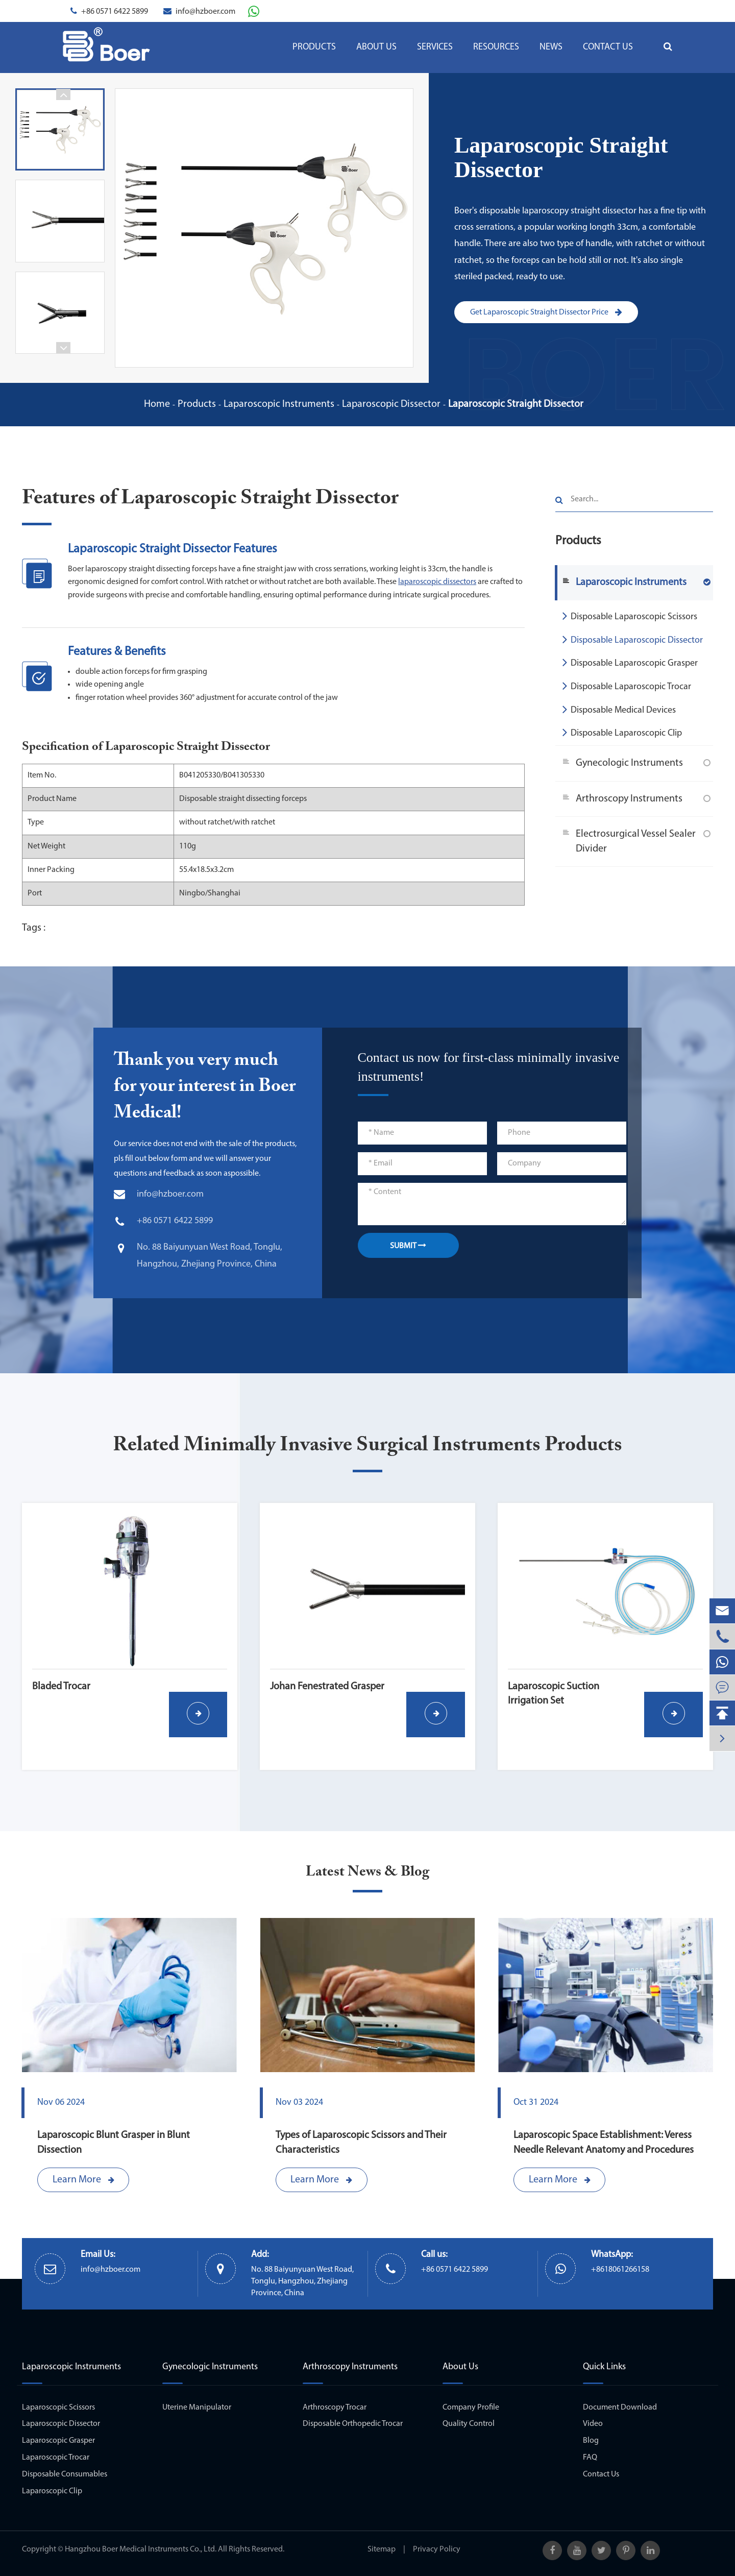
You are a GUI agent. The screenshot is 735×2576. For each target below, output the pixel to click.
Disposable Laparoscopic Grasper (630, 662)
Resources (496, 47)
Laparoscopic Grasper (58, 2441)
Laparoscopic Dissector (391, 404)
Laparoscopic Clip (52, 2491)
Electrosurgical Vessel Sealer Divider (636, 841)
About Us (376, 47)
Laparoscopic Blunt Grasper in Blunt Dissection (113, 2142)
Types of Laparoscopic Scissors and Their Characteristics (361, 2142)
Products (314, 47)
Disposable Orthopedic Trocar (353, 2424)
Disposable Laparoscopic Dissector (632, 639)
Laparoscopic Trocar (55, 2457)
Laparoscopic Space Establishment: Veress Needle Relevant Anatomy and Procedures (603, 2142)
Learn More (83, 2180)
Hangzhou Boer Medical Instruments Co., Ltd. (140, 2549)
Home (157, 404)
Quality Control (469, 2424)
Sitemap (382, 2549)
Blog (591, 2441)
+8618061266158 (620, 2270)
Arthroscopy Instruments (629, 799)
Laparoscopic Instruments (279, 404)
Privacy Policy (436, 2549)
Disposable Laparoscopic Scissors (629, 615)
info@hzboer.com (205, 12)
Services (435, 47)
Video (593, 2424)
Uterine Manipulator (196, 2407)
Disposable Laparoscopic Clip (622, 732)
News (551, 47)
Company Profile (471, 2407)
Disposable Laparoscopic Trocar (626, 685)
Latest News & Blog (367, 1872)
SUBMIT (408, 1245)
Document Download (620, 2407)
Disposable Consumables (64, 2474)
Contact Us (608, 47)
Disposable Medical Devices (619, 709)
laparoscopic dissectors (437, 582)
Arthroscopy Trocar (334, 2407)
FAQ (590, 2457)
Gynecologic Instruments (629, 763)
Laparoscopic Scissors (58, 2407)
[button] (63, 94)
